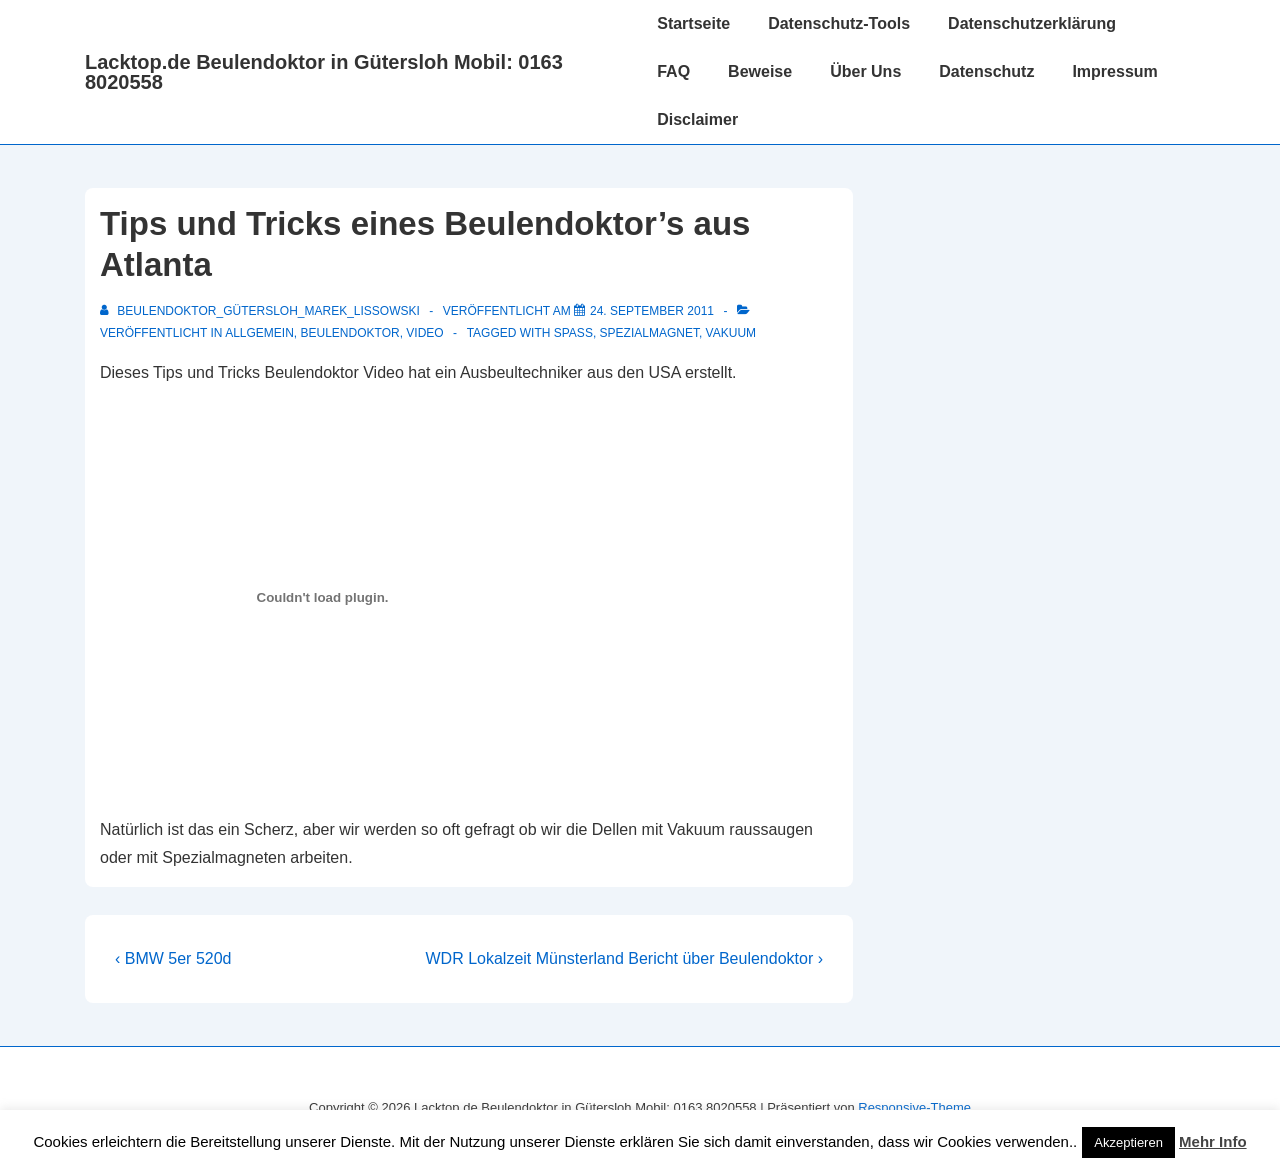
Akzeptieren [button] (1128, 1142)
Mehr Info (1213, 1141)
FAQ (673, 71)
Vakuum (731, 333)
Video (424, 333)
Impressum (1114, 71)
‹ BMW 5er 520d (173, 958)
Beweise (760, 71)
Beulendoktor (350, 333)
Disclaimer (697, 119)
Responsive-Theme (914, 1107)
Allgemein (259, 333)
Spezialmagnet (649, 333)
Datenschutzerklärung (1032, 23)
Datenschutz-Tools (839, 23)
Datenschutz (986, 71)
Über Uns (865, 71)
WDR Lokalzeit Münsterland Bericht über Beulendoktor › (624, 958)
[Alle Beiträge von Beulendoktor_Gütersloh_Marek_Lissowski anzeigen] (261, 311)
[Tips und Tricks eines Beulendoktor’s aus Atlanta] (652, 311)
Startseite (693, 23)
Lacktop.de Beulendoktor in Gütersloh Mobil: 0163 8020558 (324, 72)
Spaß (573, 333)
